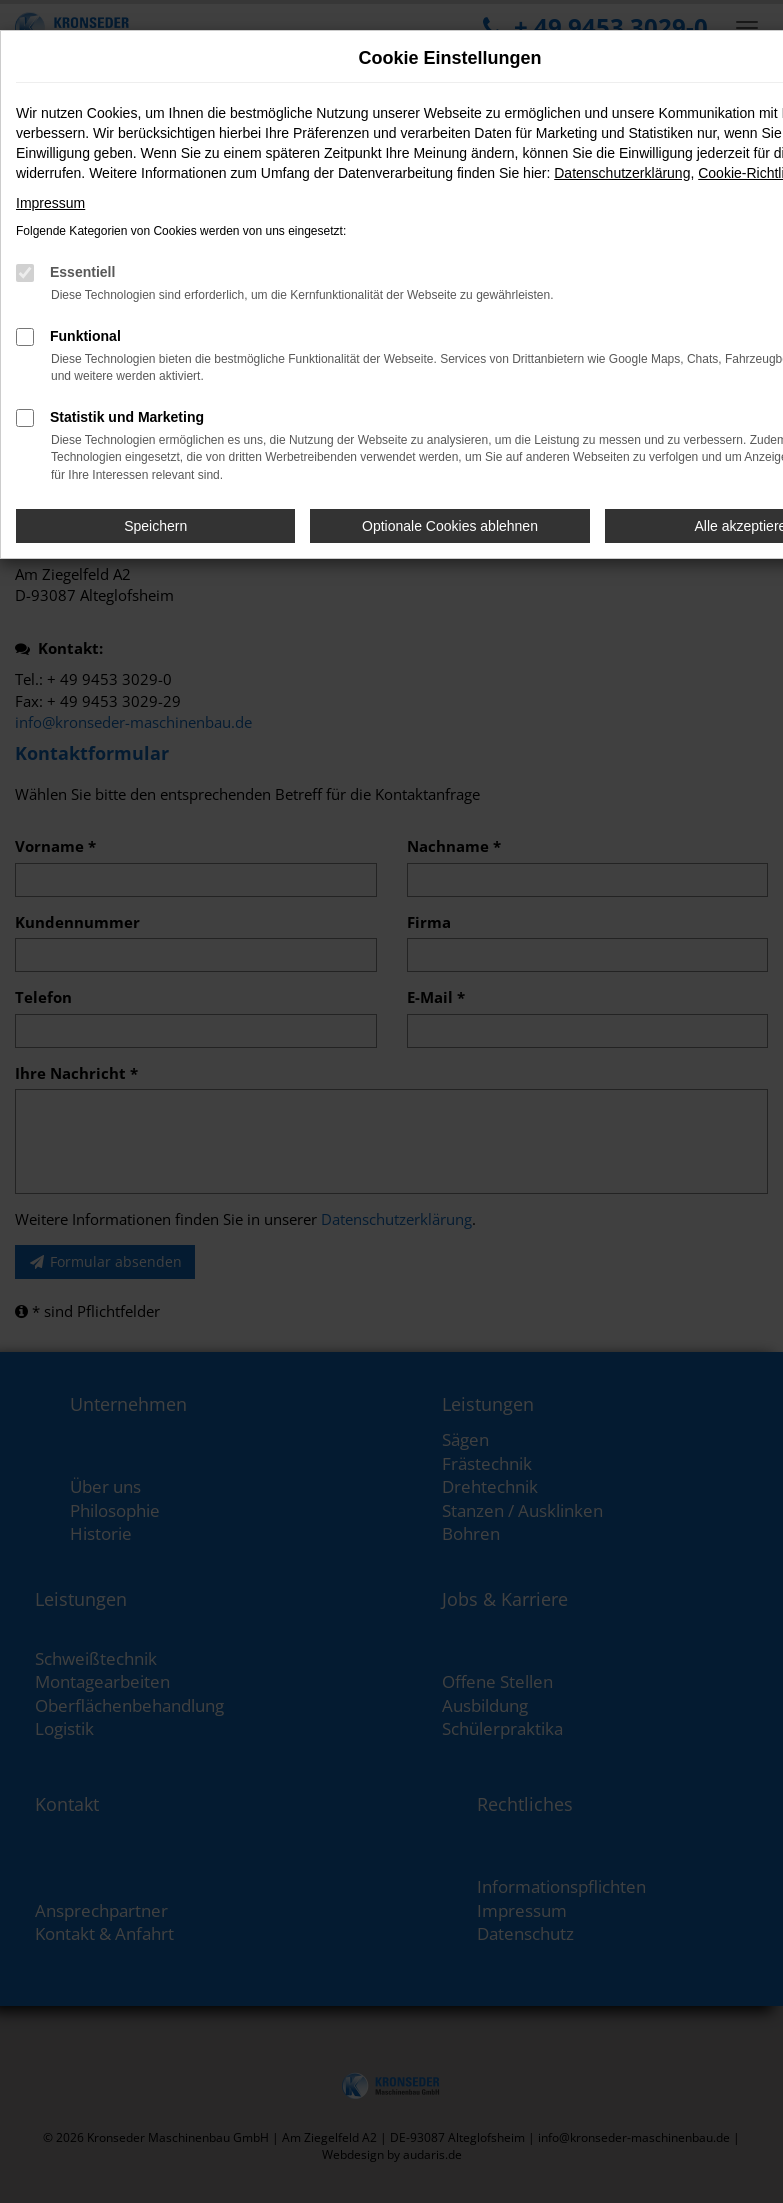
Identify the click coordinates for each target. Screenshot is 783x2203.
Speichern (155, 526)
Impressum (50, 203)
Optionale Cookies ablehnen (450, 526)
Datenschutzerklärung (622, 173)
